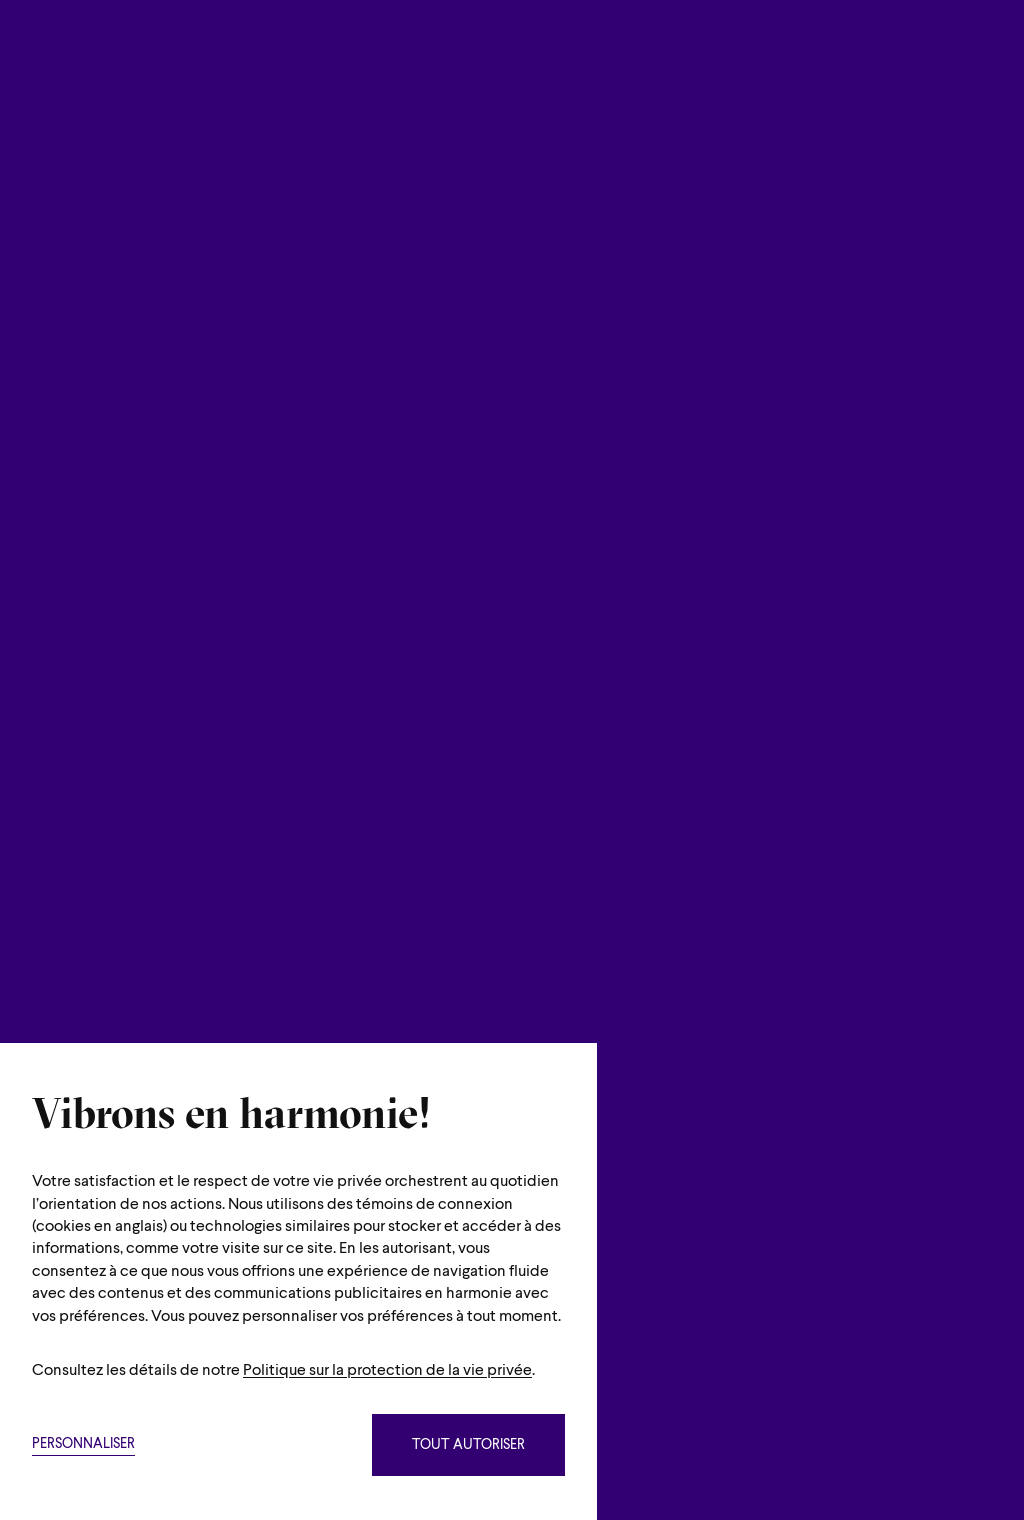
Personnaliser (83, 1444)
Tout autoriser (468, 1445)
